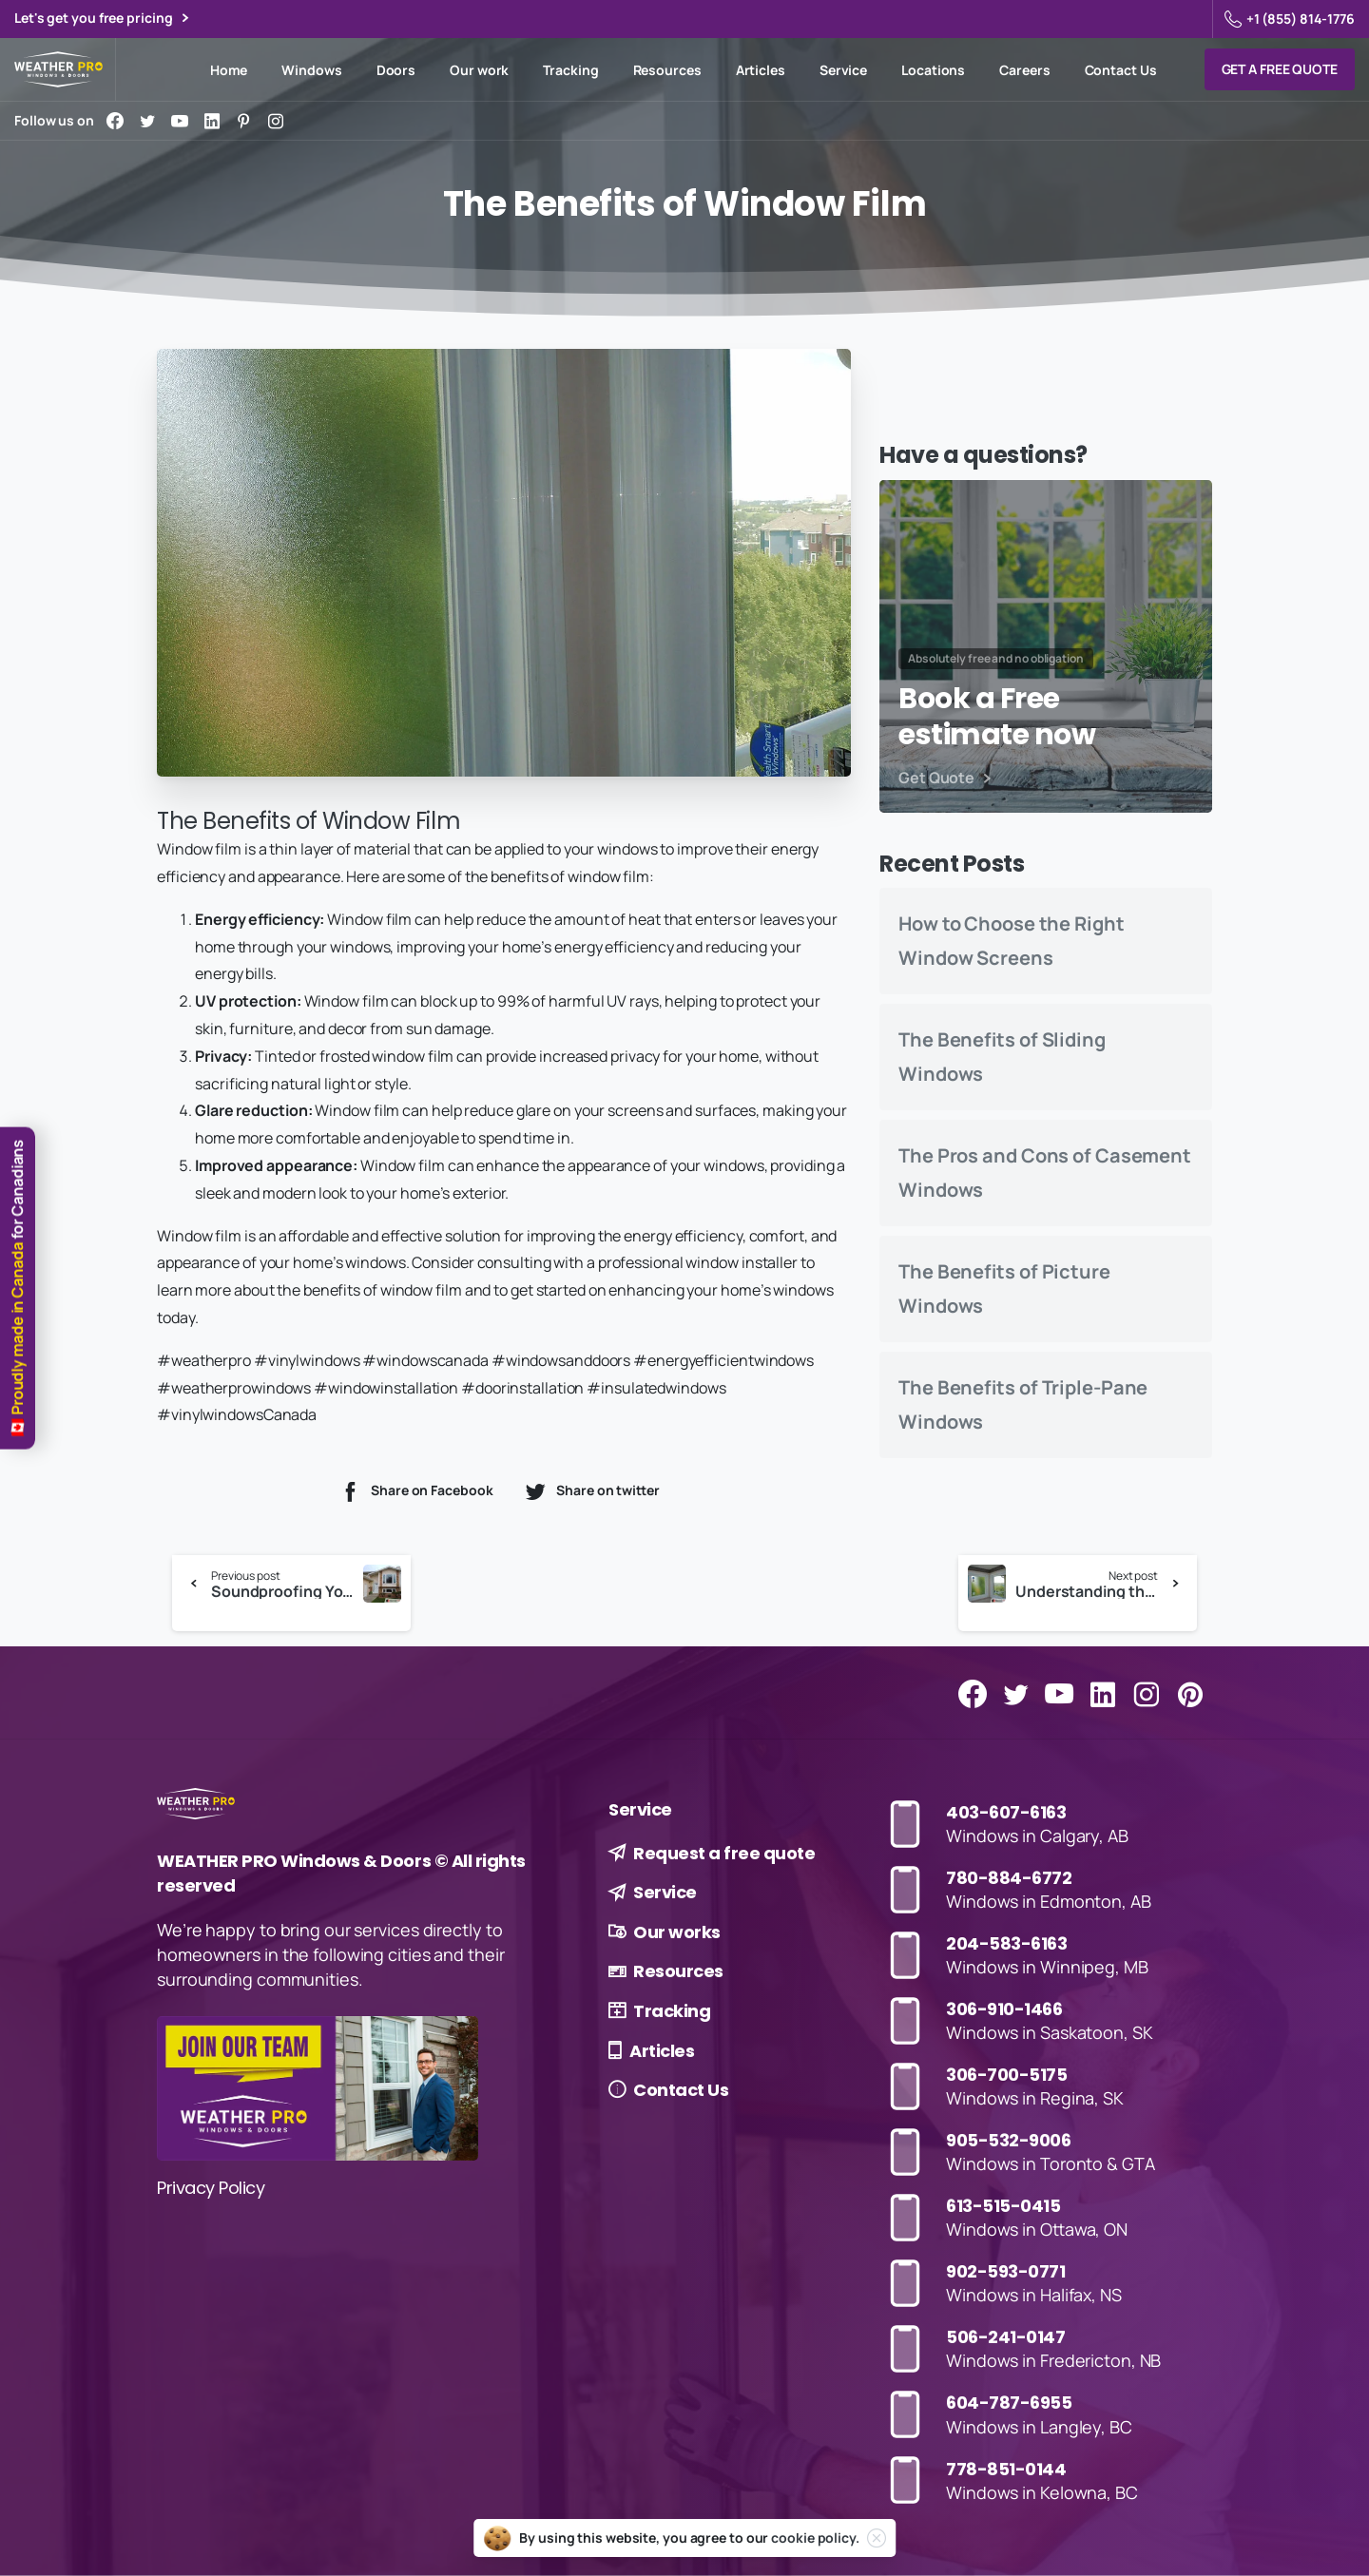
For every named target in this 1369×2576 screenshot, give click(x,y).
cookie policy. (815, 2537)
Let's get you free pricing (100, 18)
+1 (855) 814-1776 (1289, 19)
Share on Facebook (415, 1491)
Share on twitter (591, 1491)
